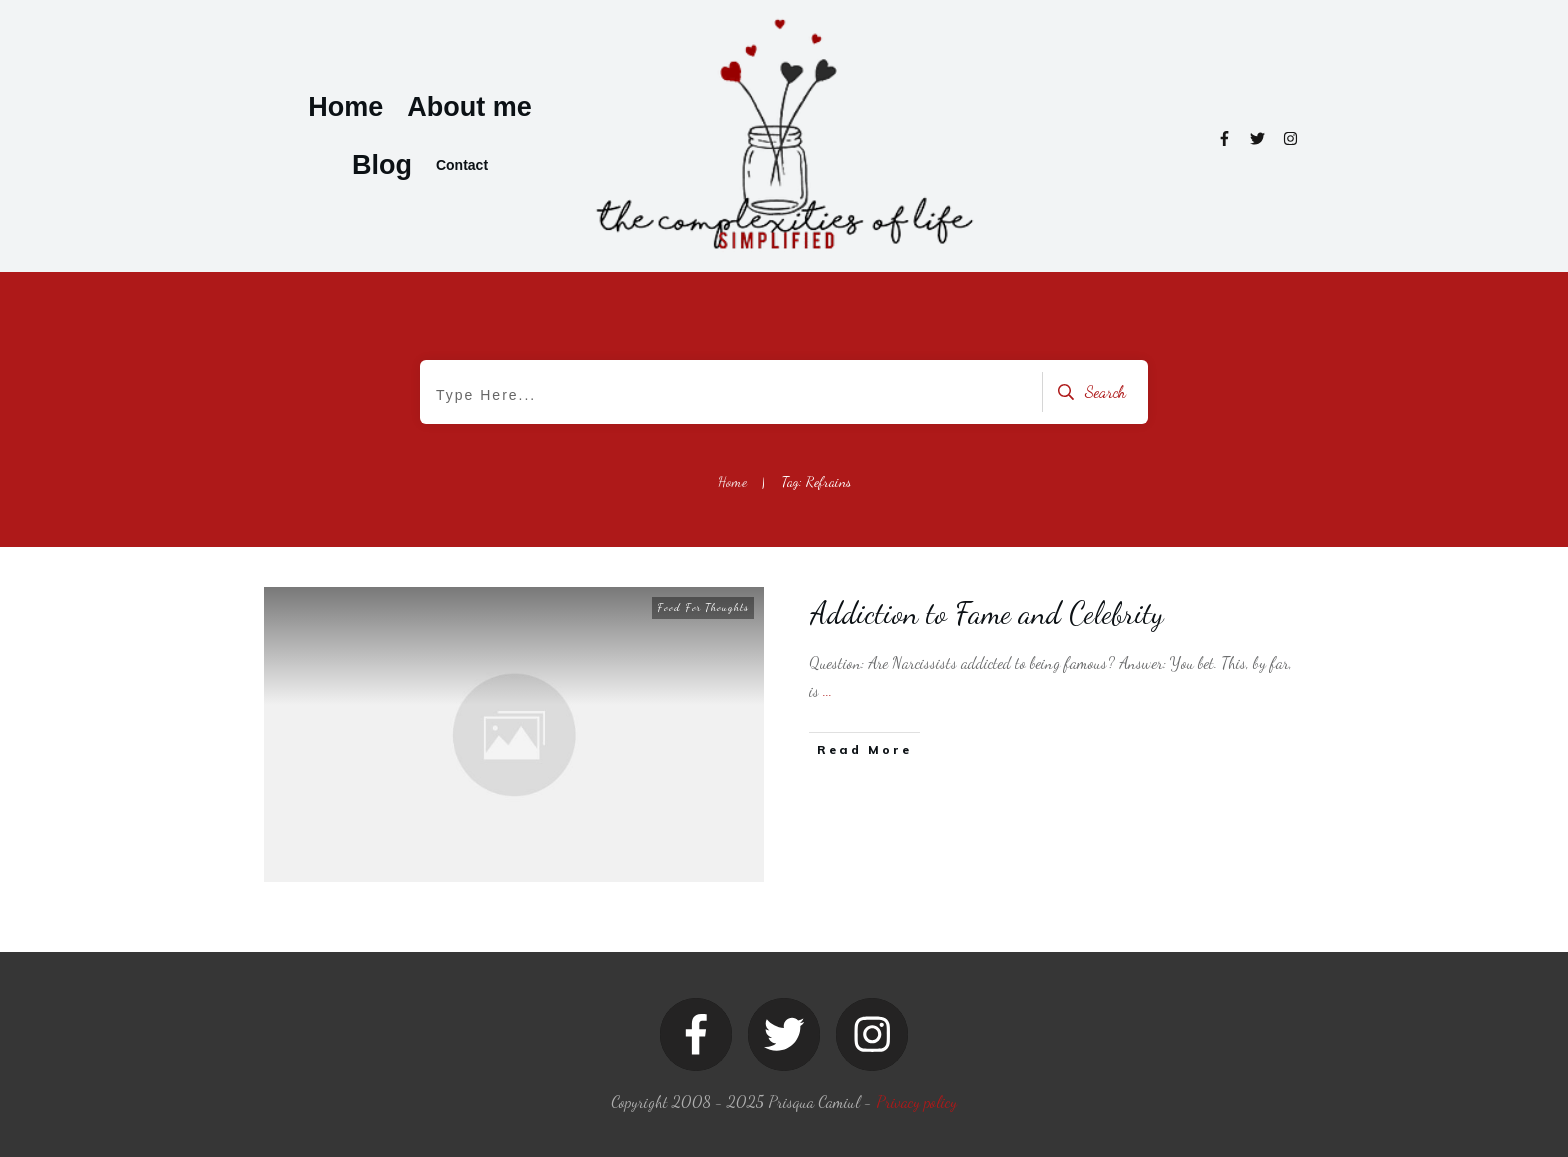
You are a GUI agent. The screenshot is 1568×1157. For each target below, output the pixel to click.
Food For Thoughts (703, 607)
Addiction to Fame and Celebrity (987, 613)
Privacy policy (916, 1101)
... (827, 690)
